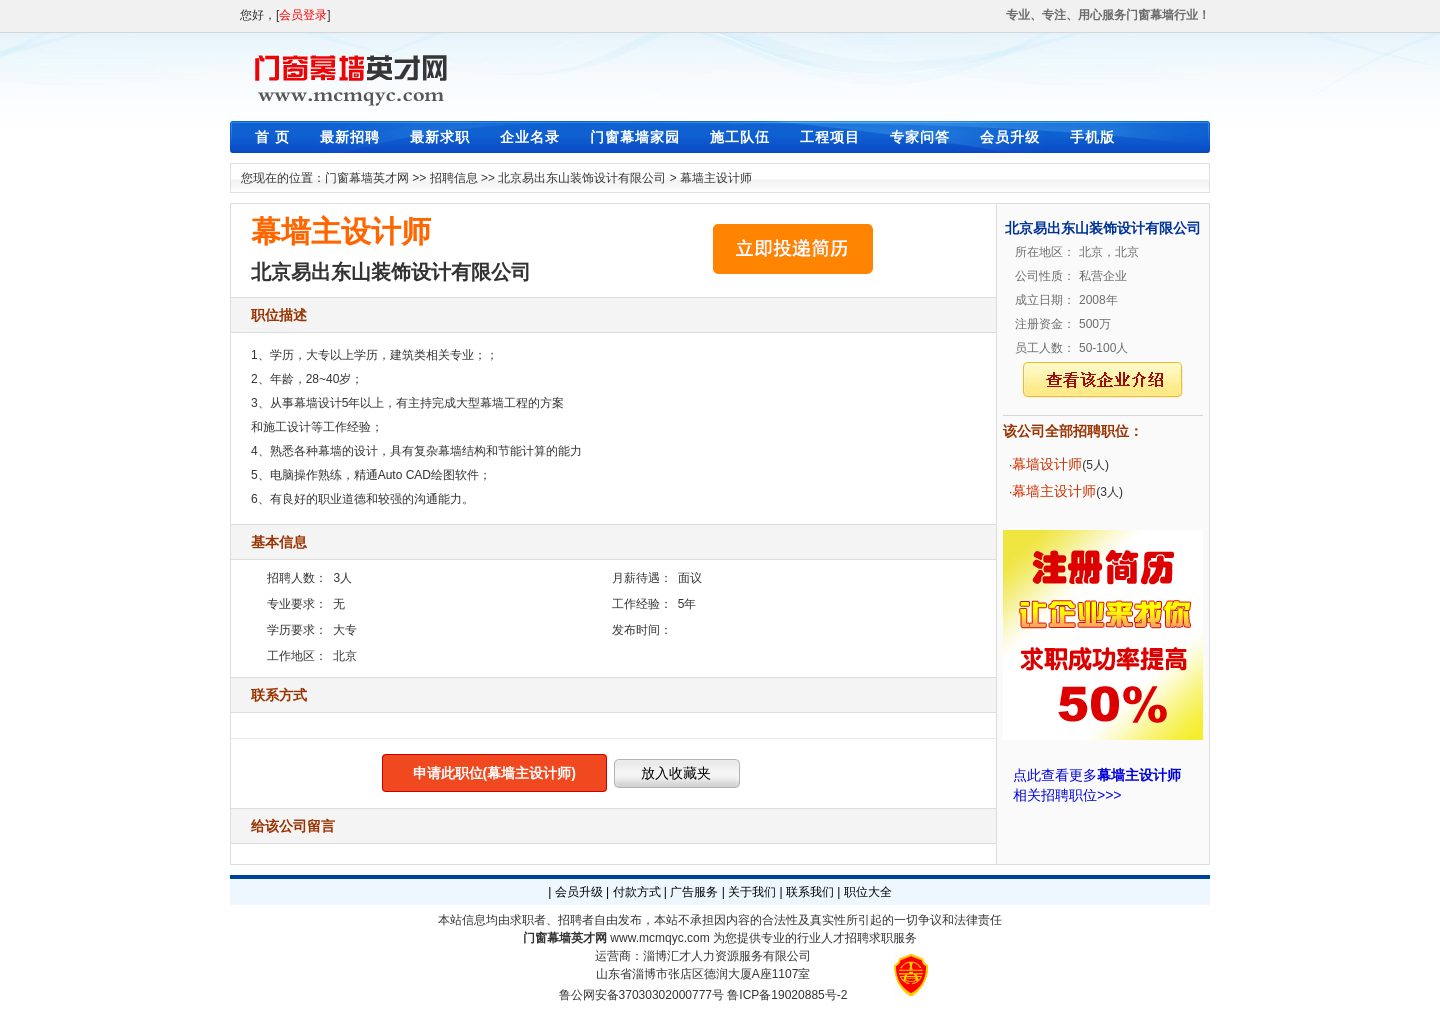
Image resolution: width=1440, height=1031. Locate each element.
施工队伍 (740, 137)
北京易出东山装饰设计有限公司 (582, 178)
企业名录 (530, 137)
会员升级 (1010, 137)
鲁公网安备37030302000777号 (641, 995)
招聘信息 (454, 178)
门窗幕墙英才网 (367, 178)
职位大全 (868, 892)
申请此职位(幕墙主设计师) (494, 773)
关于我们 (752, 892)
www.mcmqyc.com (659, 938)
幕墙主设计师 (716, 178)
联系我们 (810, 892)
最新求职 (440, 137)
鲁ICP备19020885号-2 (787, 995)
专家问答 (920, 137)
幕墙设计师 (1047, 464)
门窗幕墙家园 (635, 137)
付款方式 (637, 892)
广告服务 (694, 892)
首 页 (272, 137)
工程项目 (830, 137)
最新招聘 (350, 137)
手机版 (1092, 137)
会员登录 (303, 15)
